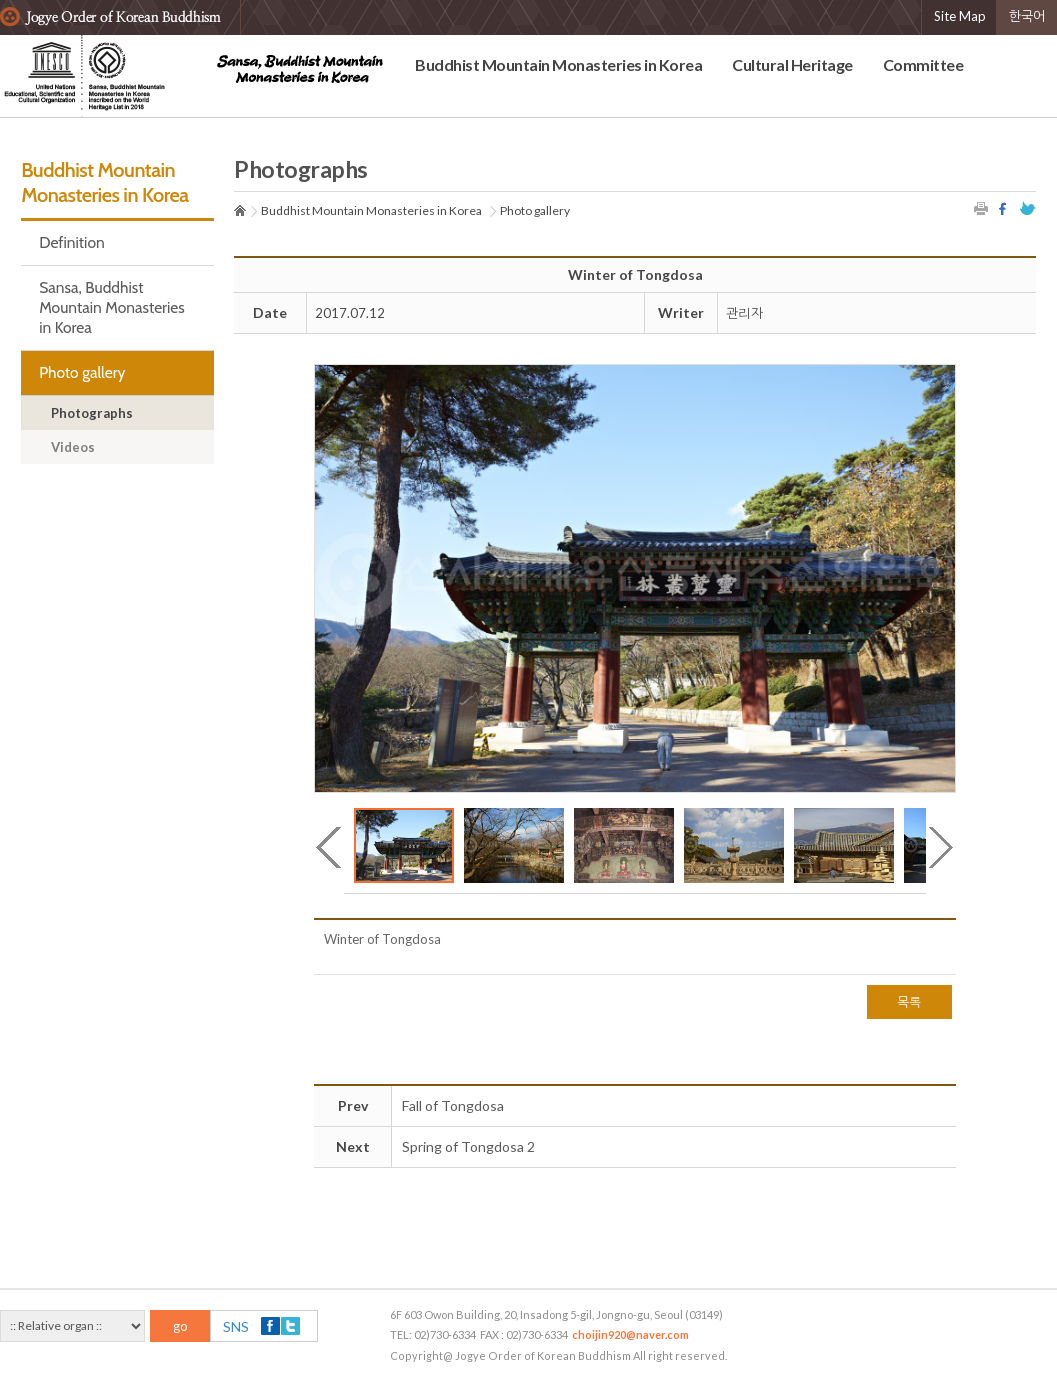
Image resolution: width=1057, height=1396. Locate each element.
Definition (72, 242)
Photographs (92, 413)
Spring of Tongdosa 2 (468, 1146)
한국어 (1027, 16)
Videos (73, 447)
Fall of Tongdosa (453, 1105)
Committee (923, 64)
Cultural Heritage (792, 64)
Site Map (960, 16)
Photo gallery (82, 372)
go (180, 1326)
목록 (909, 1002)
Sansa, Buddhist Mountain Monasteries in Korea (112, 307)
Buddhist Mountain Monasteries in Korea (558, 64)
